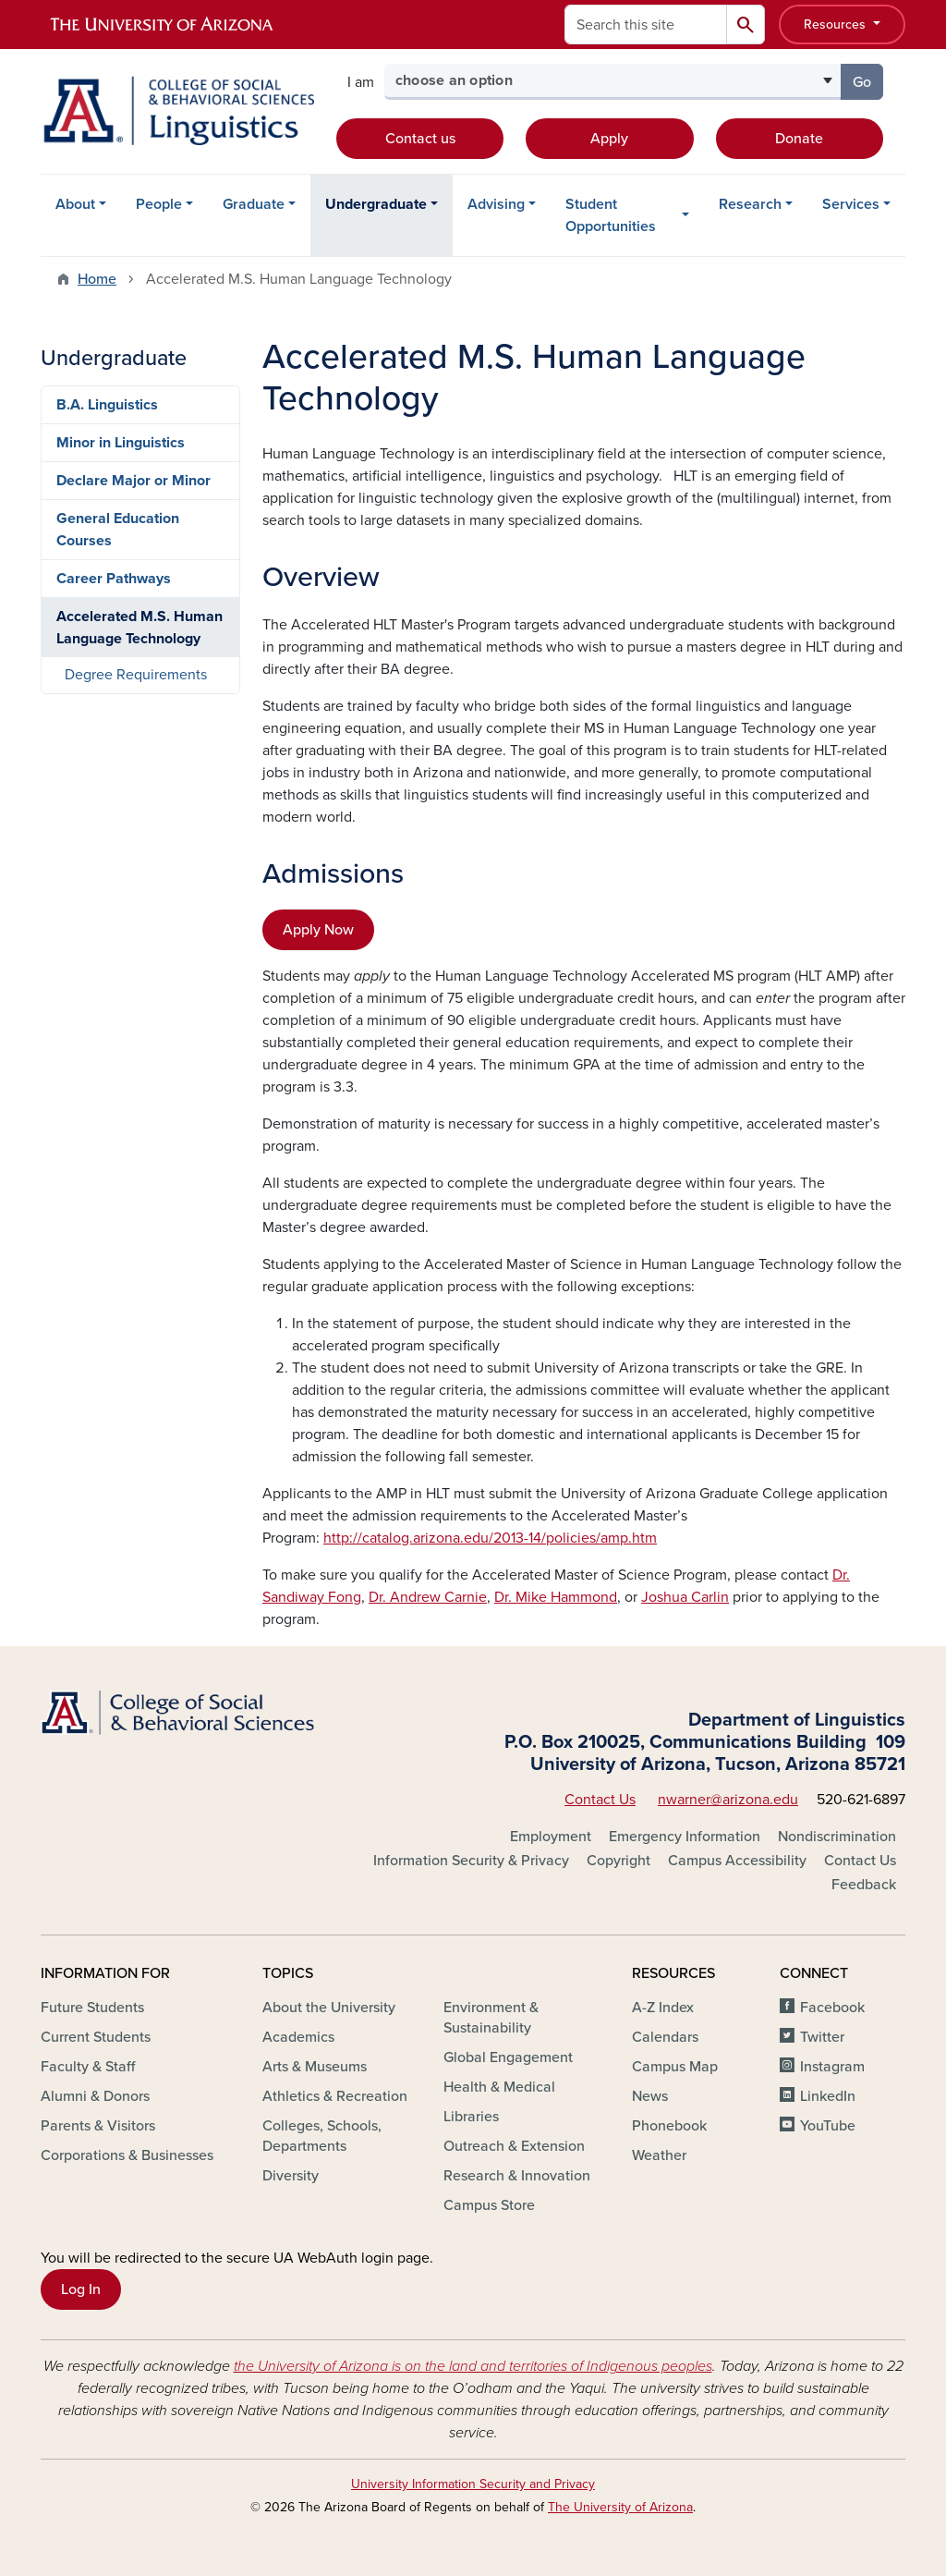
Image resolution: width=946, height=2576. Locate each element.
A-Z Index (663, 2007)
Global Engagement (508, 2057)
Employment (550, 1836)
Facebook (832, 2007)
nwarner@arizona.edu (728, 1799)
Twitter (822, 2037)
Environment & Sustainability (491, 2017)
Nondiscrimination (837, 1836)
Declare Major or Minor (133, 480)
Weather (659, 2155)
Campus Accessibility (737, 1860)
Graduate (254, 204)
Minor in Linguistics (120, 442)
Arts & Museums (314, 2066)
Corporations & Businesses (127, 2155)
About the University (328, 2007)
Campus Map (675, 2066)
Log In (81, 2289)
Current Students (96, 2037)
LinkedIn (827, 2096)
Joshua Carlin (685, 1597)
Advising (496, 204)
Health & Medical (499, 2087)
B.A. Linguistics (107, 405)
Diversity (290, 2176)
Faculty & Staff (88, 2066)
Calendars (665, 2037)
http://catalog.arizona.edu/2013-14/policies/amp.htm (490, 1538)
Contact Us (600, 1799)
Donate (799, 138)
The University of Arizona (620, 2507)
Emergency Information (684, 1836)
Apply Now (318, 930)
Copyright (618, 1860)
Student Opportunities (610, 215)
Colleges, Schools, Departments (322, 2136)
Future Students (92, 2007)
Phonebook (669, 2126)
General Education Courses (117, 529)
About (75, 204)
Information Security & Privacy (471, 1860)
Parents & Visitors (98, 2126)
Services (850, 204)
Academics (298, 2037)
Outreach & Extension (514, 2146)
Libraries (471, 2116)
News (650, 2096)
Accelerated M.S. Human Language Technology (139, 627)
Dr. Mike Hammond (555, 1597)
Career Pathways (113, 578)
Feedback (863, 1884)
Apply (609, 138)
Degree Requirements (136, 674)
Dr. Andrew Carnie (428, 1597)
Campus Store (489, 2205)
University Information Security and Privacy (473, 2484)
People (159, 204)
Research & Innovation (516, 2176)
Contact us (420, 138)
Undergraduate (376, 204)
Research (750, 204)
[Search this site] (645, 24)
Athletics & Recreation (334, 2096)
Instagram (832, 2066)
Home (97, 279)
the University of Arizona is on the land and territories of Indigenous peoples (473, 2366)
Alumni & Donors (95, 2096)
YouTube (827, 2126)
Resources (836, 24)
